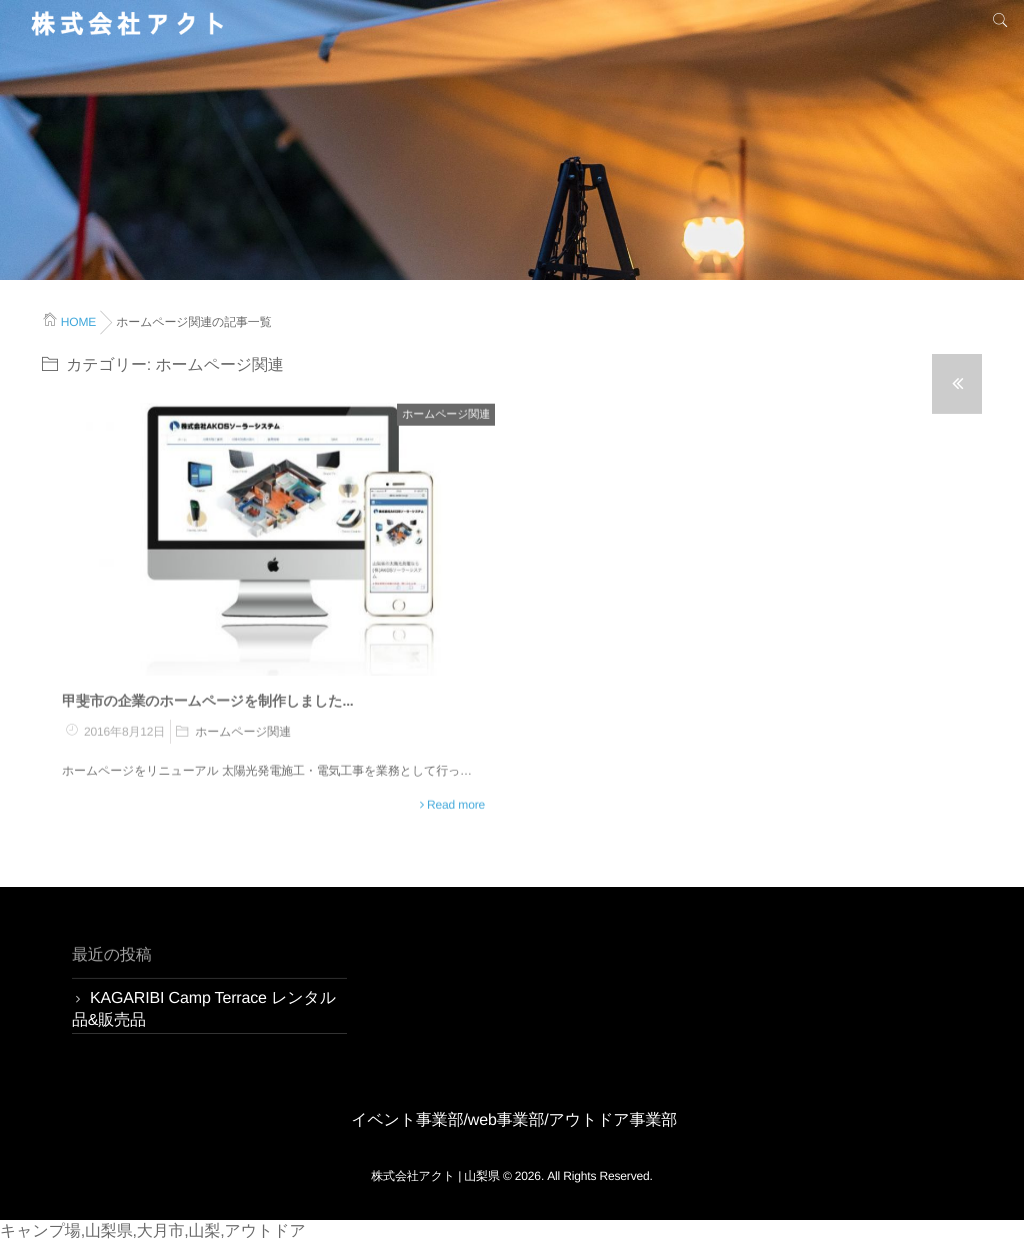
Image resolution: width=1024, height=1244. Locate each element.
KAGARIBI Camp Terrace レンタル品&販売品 (204, 1009)
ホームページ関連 (446, 414)
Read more (456, 804)
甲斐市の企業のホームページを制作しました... (208, 700)
